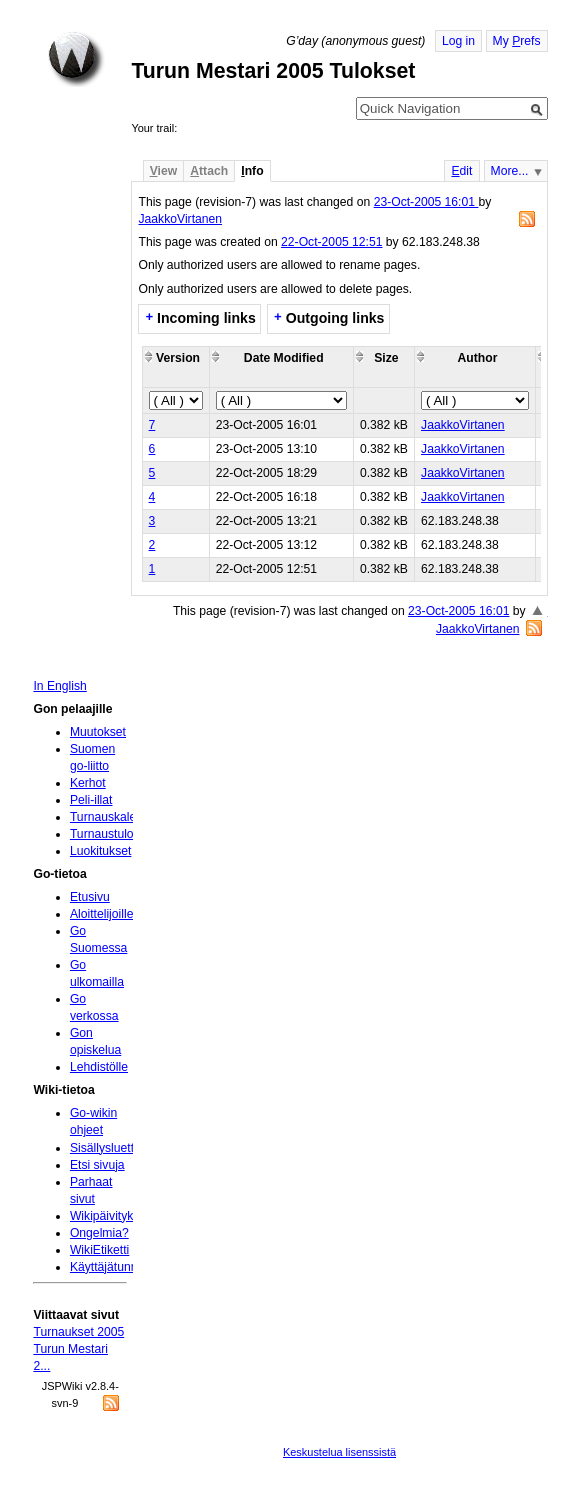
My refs (517, 41)
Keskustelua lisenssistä (339, 1452)
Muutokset (98, 732)
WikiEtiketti (99, 1250)
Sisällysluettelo (110, 1148)
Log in (458, 41)
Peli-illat (91, 800)
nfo (252, 171)
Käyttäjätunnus (110, 1267)
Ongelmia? (99, 1233)
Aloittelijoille (102, 914)
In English (59, 686)
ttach (209, 171)
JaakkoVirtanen (180, 219)
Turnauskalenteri (115, 817)
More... (510, 171)
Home (76, 59)
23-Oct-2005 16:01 (426, 202)
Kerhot (88, 783)
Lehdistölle (99, 1067)
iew (163, 171)
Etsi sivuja (97, 1165)
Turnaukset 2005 (78, 1332)
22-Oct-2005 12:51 (331, 242)
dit (461, 171)
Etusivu (90, 897)
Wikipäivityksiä (109, 1216)
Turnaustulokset (113, 834)
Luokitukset (101, 851)
